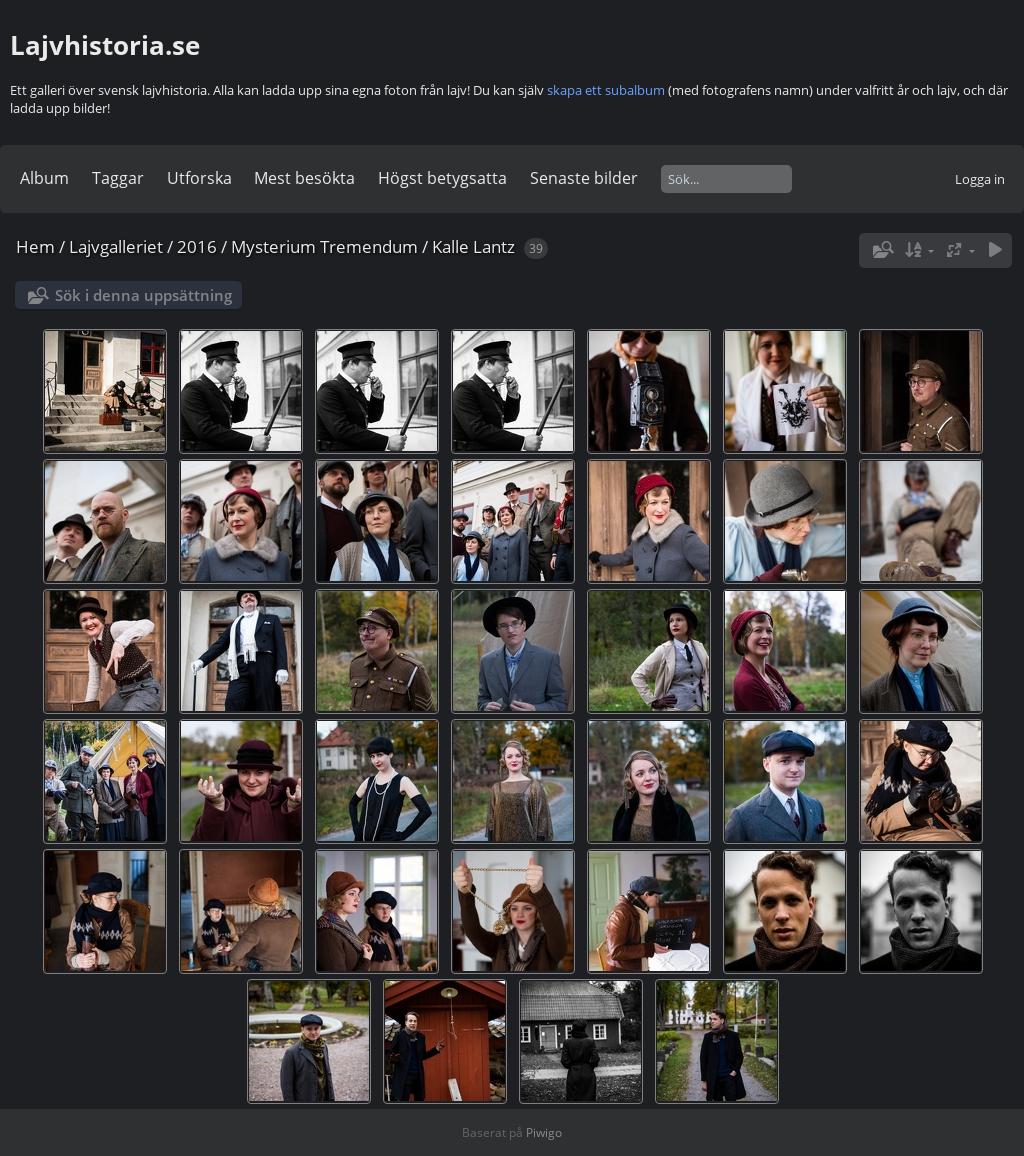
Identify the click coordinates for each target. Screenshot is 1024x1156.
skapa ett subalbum (606, 90)
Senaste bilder (584, 178)
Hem (35, 246)
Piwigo (544, 1132)
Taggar (118, 178)
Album (44, 178)
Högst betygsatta (442, 178)
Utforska (199, 178)
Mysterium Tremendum (324, 246)
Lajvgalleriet (116, 246)
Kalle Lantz (473, 246)
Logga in (980, 179)
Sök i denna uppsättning (143, 295)
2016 (197, 246)
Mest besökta (304, 178)
